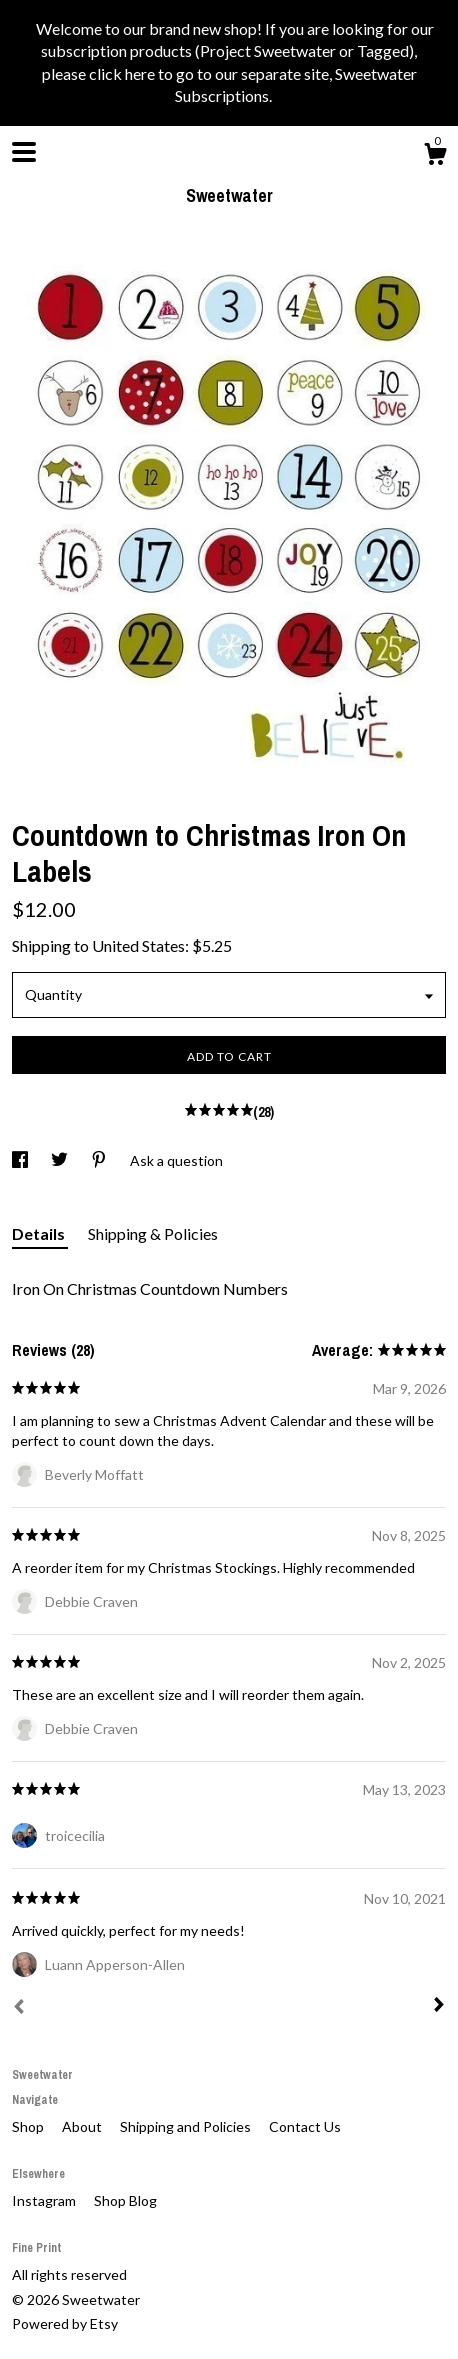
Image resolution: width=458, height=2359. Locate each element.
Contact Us (305, 2126)
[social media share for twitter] (61, 1160)
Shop (29, 2126)
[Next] (439, 2007)
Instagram (45, 2200)
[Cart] (435, 157)
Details (40, 1233)
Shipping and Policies (187, 2126)
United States (138, 945)
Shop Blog (125, 2200)
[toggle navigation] (24, 152)
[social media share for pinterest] (100, 1160)
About (83, 2126)
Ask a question (176, 1160)
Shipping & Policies (153, 1233)
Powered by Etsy (65, 2323)
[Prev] (19, 2009)
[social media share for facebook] (21, 1160)
